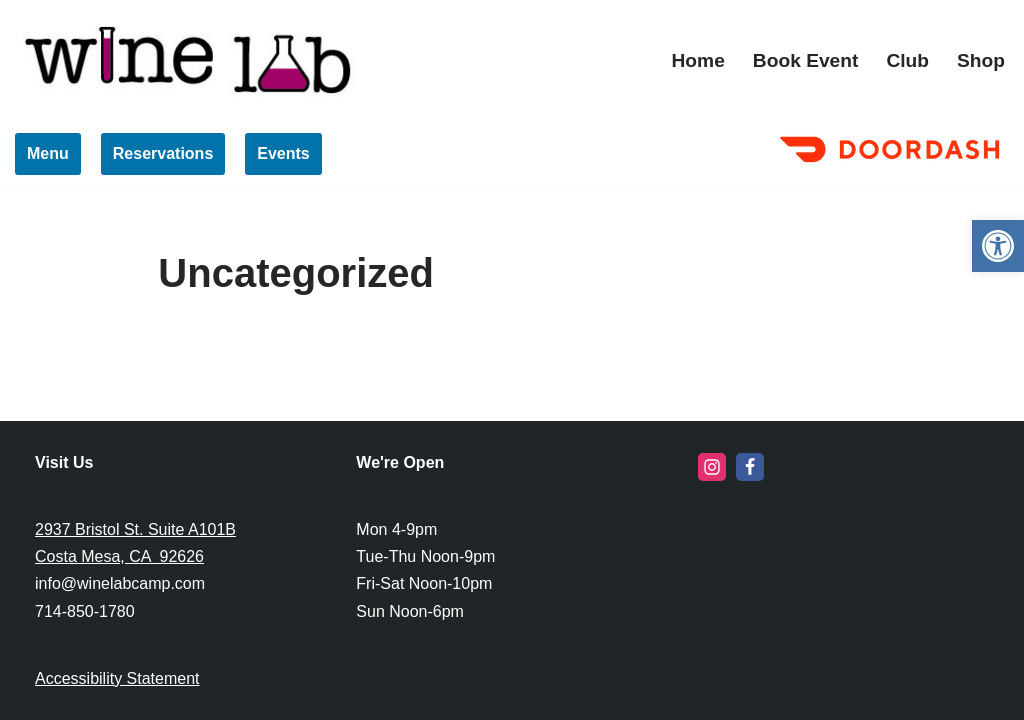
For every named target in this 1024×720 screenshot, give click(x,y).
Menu (48, 153)
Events (283, 153)
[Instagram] (712, 467)
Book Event (806, 60)
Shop (981, 60)
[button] (998, 246)
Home (698, 60)
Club (907, 60)
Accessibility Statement (117, 678)
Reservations (163, 153)
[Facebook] (750, 467)
